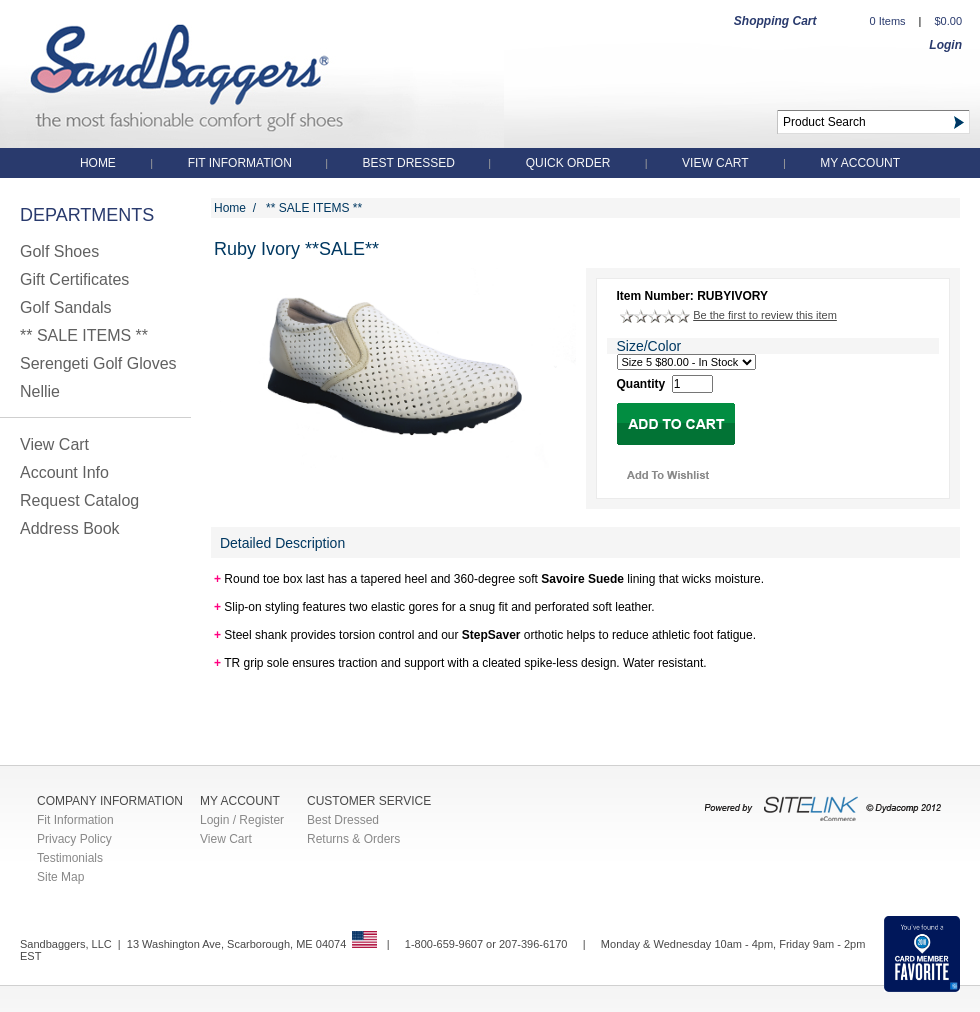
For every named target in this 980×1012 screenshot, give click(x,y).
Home (98, 163)
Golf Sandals (66, 307)
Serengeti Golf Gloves (98, 363)
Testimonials (70, 858)
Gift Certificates (74, 279)
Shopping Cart (775, 21)
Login (945, 45)
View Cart (715, 163)
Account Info (64, 472)
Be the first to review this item (765, 315)
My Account (860, 163)
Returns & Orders (353, 839)
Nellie (40, 391)
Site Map (60, 877)
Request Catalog (79, 500)
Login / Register (242, 820)
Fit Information (242, 163)
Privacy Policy (74, 839)
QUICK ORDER (568, 163)
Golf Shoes (59, 251)
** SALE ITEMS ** (84, 335)
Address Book (70, 528)
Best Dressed (411, 163)
